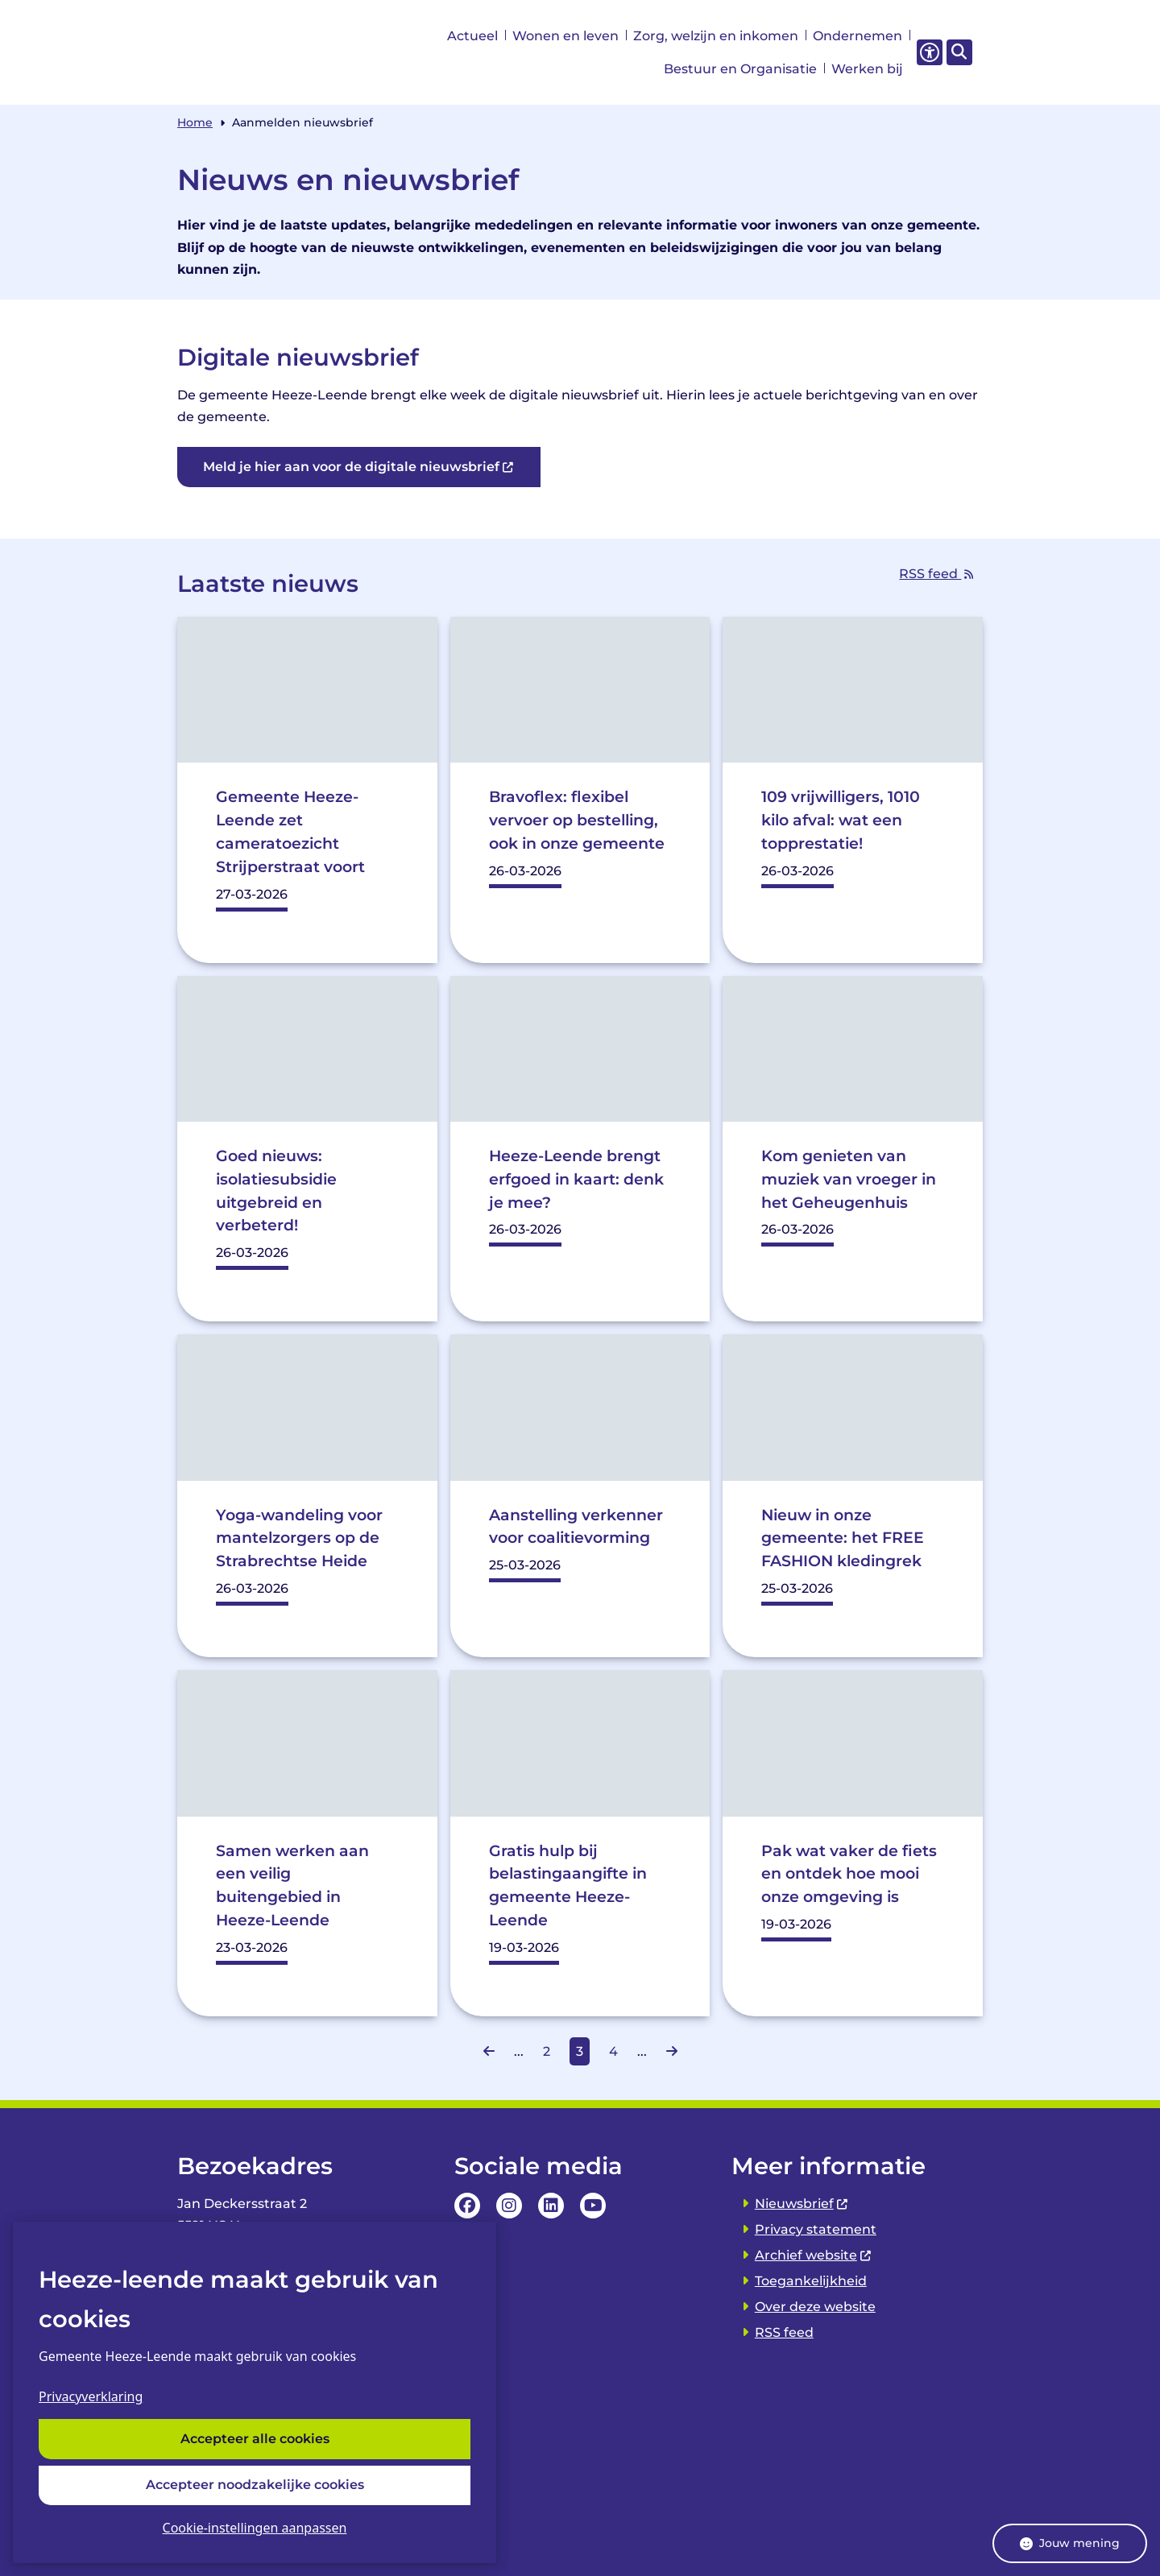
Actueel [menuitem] (472, 35)
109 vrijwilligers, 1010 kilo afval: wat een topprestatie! (840, 820)
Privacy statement (815, 2229)
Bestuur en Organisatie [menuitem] (740, 68)
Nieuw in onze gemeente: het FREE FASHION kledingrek (843, 1538)
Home (195, 122)
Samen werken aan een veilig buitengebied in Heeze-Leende (292, 1885)
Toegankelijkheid (811, 2281)
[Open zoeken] (959, 52)
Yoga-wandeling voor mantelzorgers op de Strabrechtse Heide (299, 1538)
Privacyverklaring (91, 2396)
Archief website (813, 2255)
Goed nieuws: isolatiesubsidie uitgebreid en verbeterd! (276, 1190)
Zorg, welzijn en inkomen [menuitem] (715, 35)
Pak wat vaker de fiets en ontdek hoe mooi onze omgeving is (849, 1874)
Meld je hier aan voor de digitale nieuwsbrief (359, 466)
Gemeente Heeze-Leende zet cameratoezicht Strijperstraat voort (290, 831)
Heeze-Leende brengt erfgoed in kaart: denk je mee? (576, 1179)
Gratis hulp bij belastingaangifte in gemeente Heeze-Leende (568, 1885)
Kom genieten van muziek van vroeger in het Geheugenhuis (848, 1179)
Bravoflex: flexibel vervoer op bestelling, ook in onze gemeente (577, 820)
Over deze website (815, 2306)
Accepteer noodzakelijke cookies (255, 2484)
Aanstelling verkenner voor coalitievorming (576, 1526)
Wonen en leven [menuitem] (565, 35)
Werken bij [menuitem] (867, 68)
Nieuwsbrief (802, 2203)
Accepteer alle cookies (254, 2438)
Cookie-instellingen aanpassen (255, 2528)
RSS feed (941, 574)
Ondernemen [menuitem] (857, 35)
